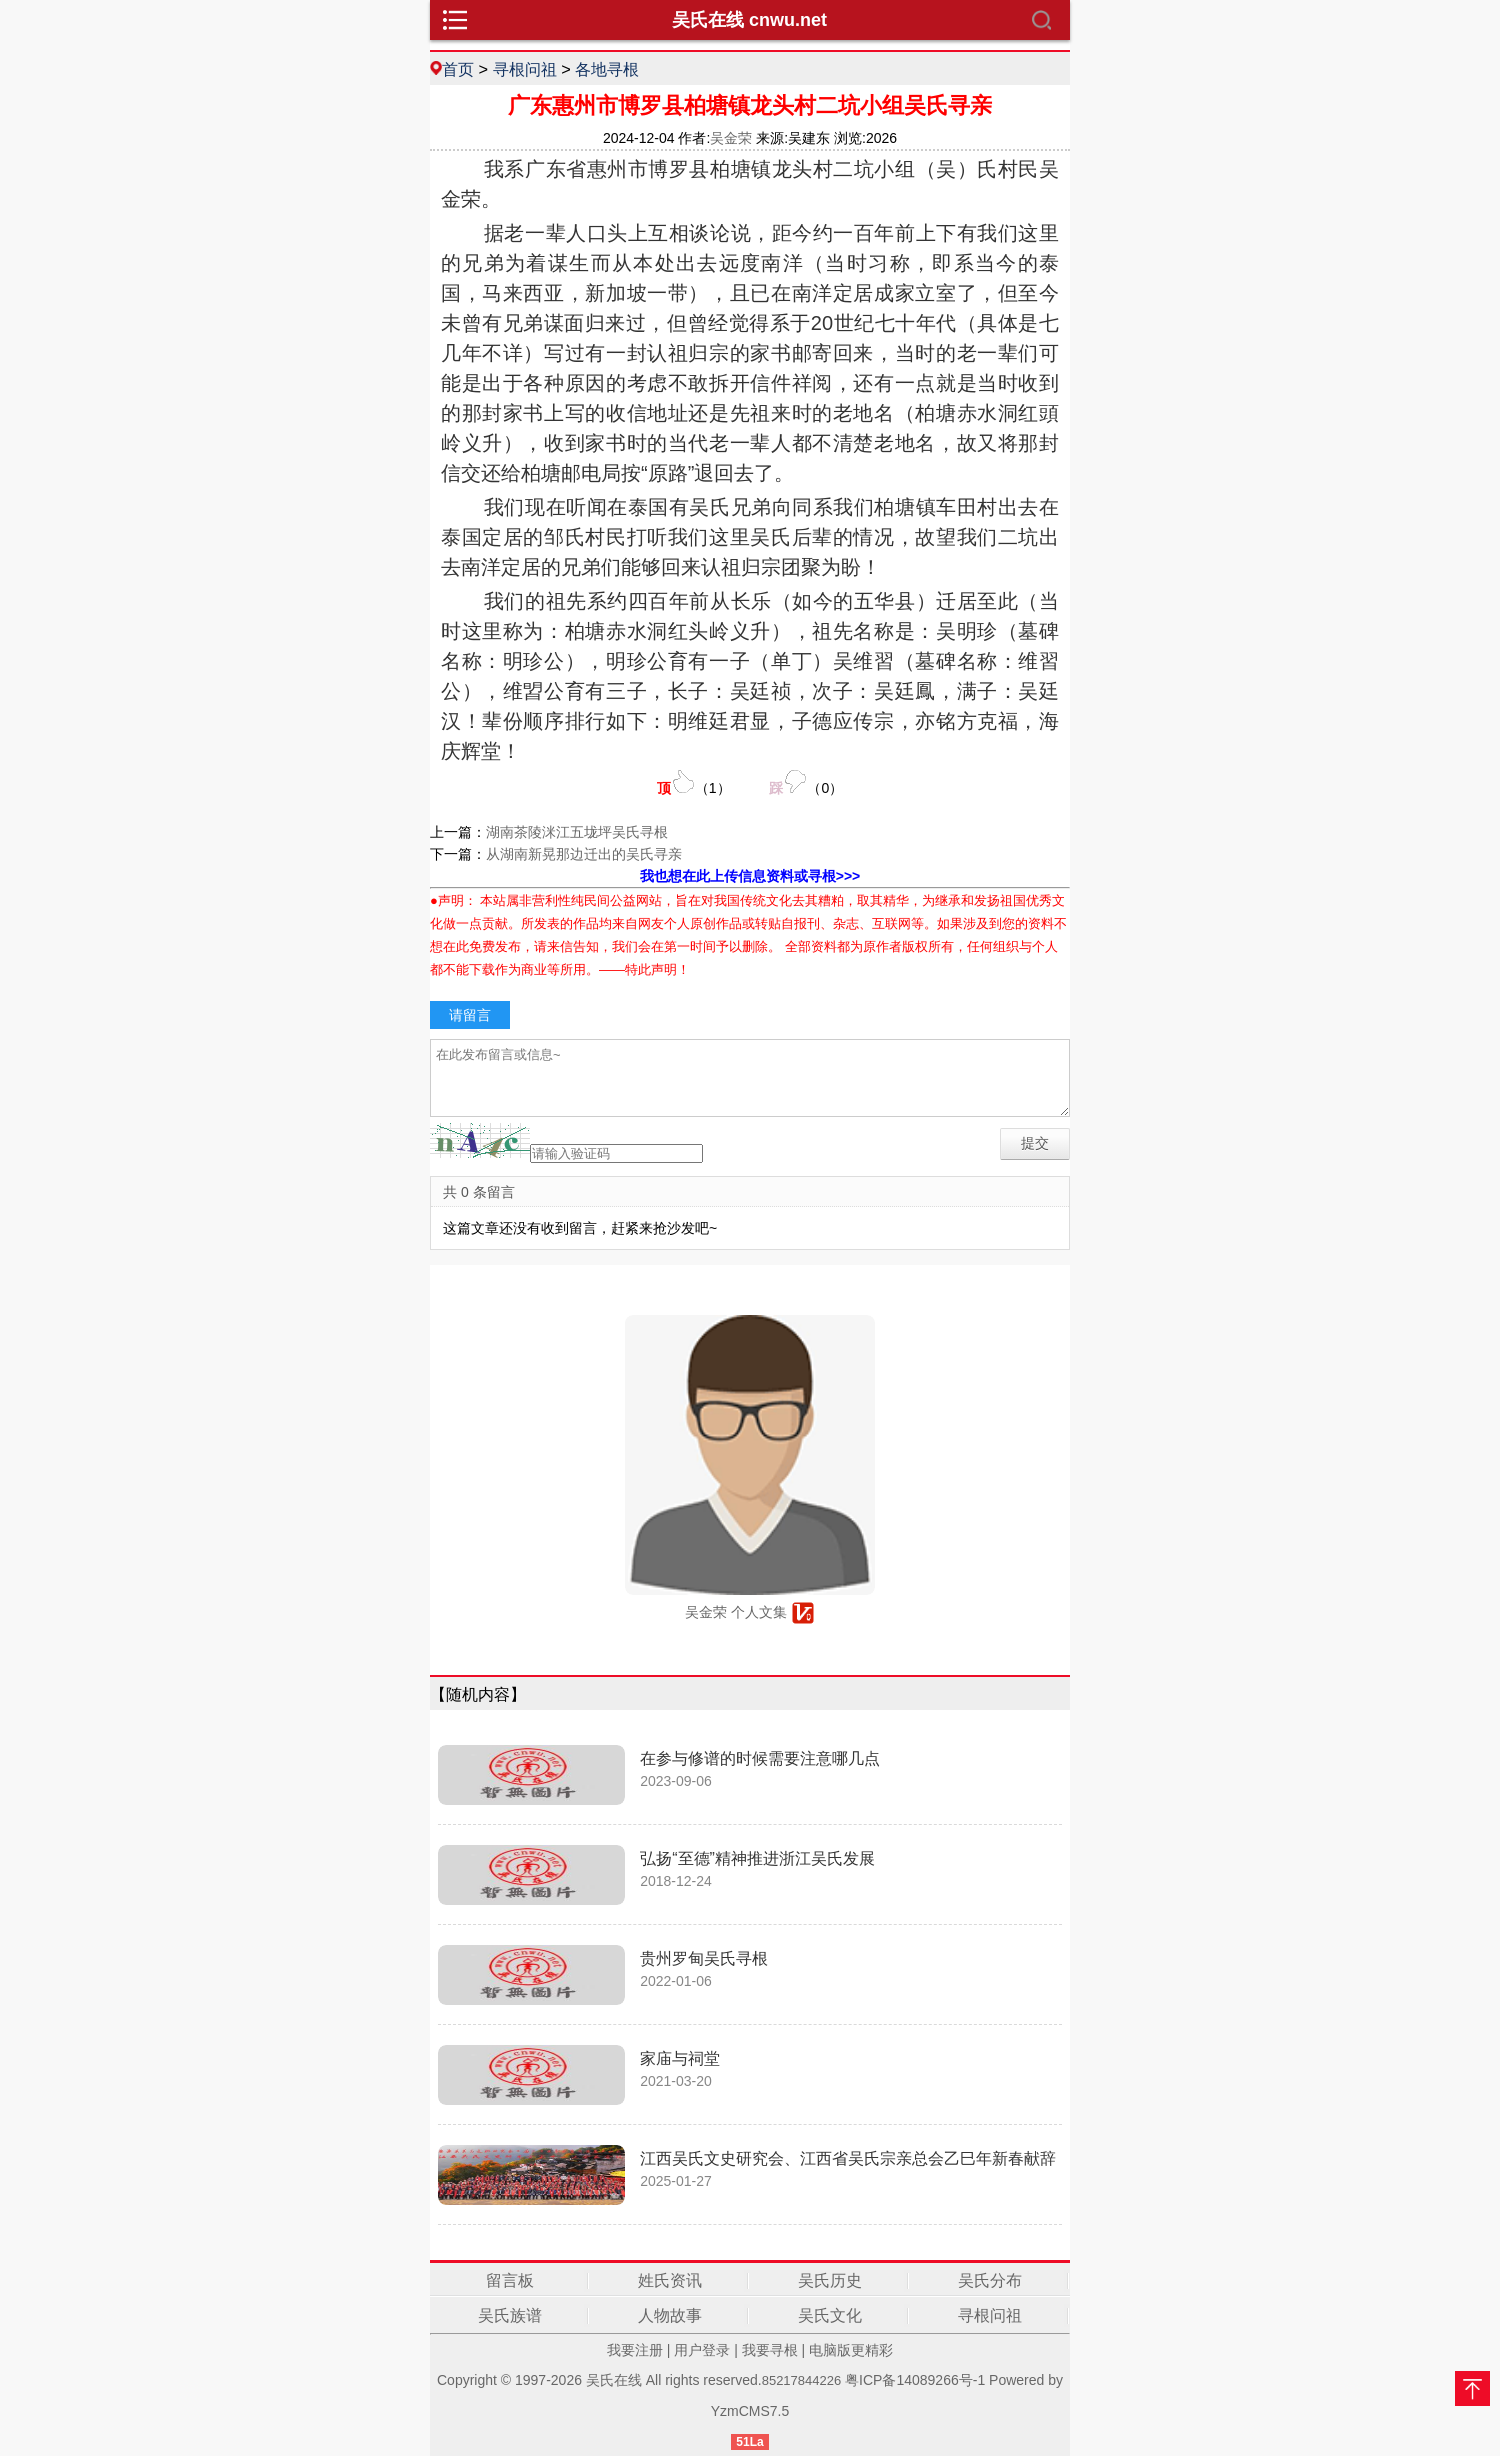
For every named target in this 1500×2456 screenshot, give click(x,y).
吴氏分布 (990, 2280)
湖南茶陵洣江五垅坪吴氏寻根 (577, 832)
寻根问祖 (525, 69)
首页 (458, 69)
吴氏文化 (830, 2315)
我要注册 (635, 2350)
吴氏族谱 (510, 2315)
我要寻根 (770, 2350)
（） (694, 782)
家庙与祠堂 (680, 2058)
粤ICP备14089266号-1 (915, 2380)
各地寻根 (607, 69)
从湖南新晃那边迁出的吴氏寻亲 (584, 854)
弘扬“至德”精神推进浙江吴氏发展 (757, 1858)
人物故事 (670, 2315)
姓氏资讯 (670, 2280)
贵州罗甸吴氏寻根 (704, 1958)
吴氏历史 (830, 2280)
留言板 (510, 2280)
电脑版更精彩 (851, 2350)
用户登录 (702, 2350)
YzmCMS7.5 (750, 2411)
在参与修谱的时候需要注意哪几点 (760, 1758)
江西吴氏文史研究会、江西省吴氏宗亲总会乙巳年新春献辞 (848, 2158)
